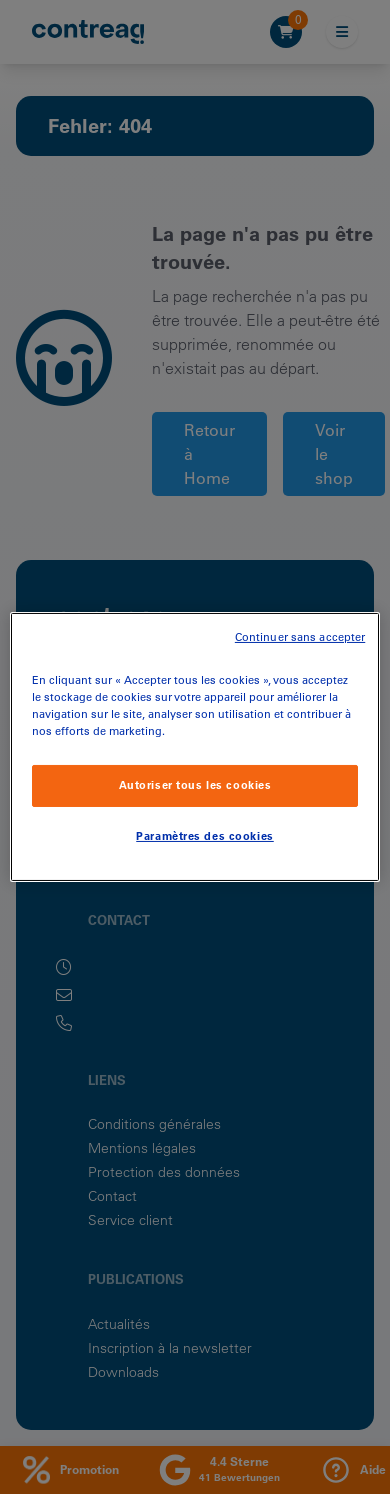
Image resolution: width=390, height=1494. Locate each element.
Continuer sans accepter (300, 637)
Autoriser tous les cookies (195, 785)
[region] (195, 747)
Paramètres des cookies (205, 836)
